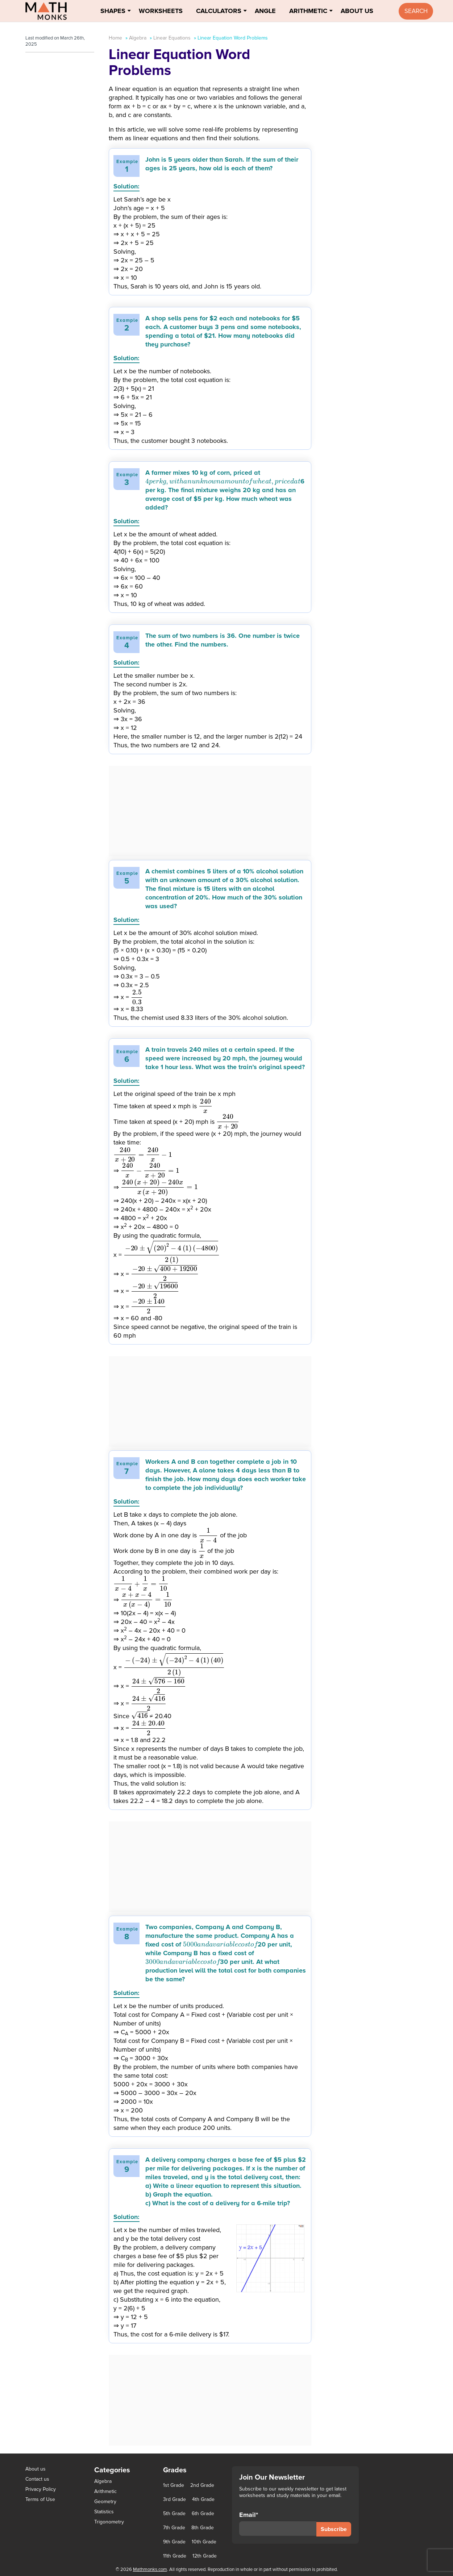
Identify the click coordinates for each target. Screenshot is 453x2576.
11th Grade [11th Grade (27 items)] (174, 2556)
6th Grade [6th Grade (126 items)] (203, 2514)
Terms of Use (40, 2499)
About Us (357, 11)
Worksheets (161, 11)
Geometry (105, 2501)
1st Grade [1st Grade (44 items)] (173, 2485)
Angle (265, 11)
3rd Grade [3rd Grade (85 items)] (174, 2499)
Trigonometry (109, 2522)
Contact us (37, 2479)
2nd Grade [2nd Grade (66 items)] (202, 2485)
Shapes (112, 11)
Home (115, 38)
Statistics (104, 2512)
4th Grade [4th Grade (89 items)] (203, 2499)
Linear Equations (172, 38)
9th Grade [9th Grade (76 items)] (174, 2542)
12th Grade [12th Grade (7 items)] (204, 2556)
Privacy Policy (40, 2489)
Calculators (218, 11)
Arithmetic (308, 11)
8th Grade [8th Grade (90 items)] (202, 2528)
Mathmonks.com (150, 2569)
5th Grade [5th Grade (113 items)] (174, 2514)
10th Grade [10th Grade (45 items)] (204, 2542)
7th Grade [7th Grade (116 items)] (174, 2528)
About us (35, 2469)
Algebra (137, 38)
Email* (277, 2523)
